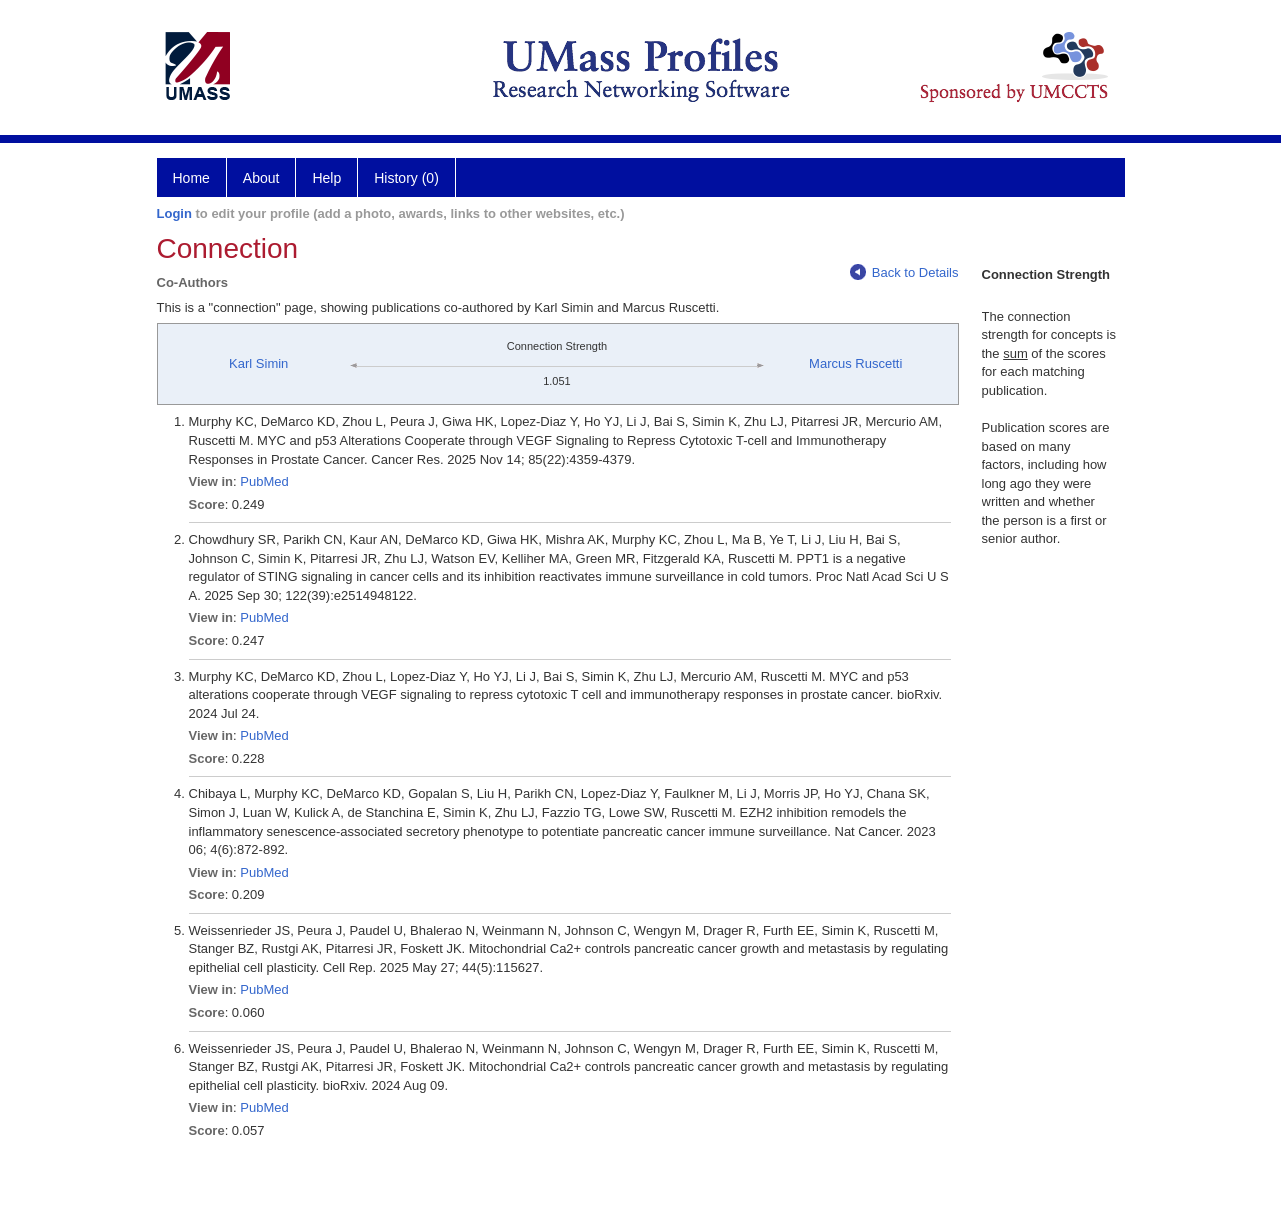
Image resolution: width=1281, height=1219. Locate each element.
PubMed (264, 481)
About (261, 178)
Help (326, 178)
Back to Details (904, 272)
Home (191, 178)
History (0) (406, 178)
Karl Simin (258, 363)
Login (174, 213)
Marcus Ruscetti (855, 363)
